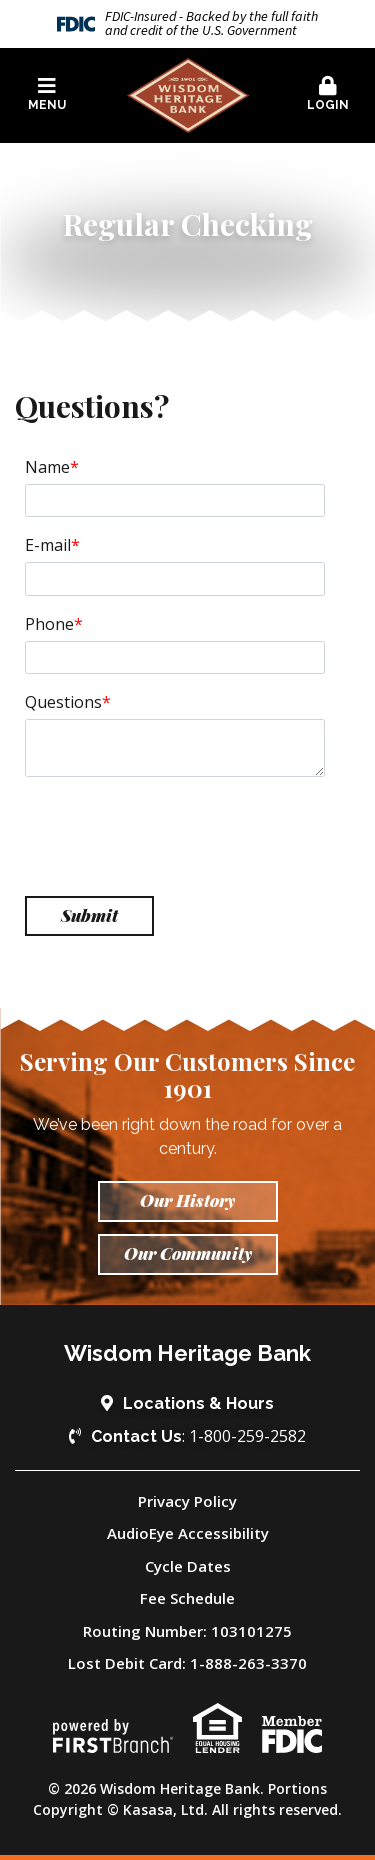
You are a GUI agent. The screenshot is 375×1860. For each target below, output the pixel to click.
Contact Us (136, 1436)
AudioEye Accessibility (188, 1533)
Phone (49, 624)
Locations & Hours (198, 1403)
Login (328, 94)
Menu (47, 94)
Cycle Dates (188, 1566)
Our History (187, 1200)
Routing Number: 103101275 (187, 1631)
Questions (63, 702)
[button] (47, 95)
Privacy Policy (187, 1501)
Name (47, 467)
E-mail (48, 545)
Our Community (188, 1253)
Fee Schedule (187, 1598)
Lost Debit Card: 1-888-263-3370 (187, 1663)
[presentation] (177, 837)
